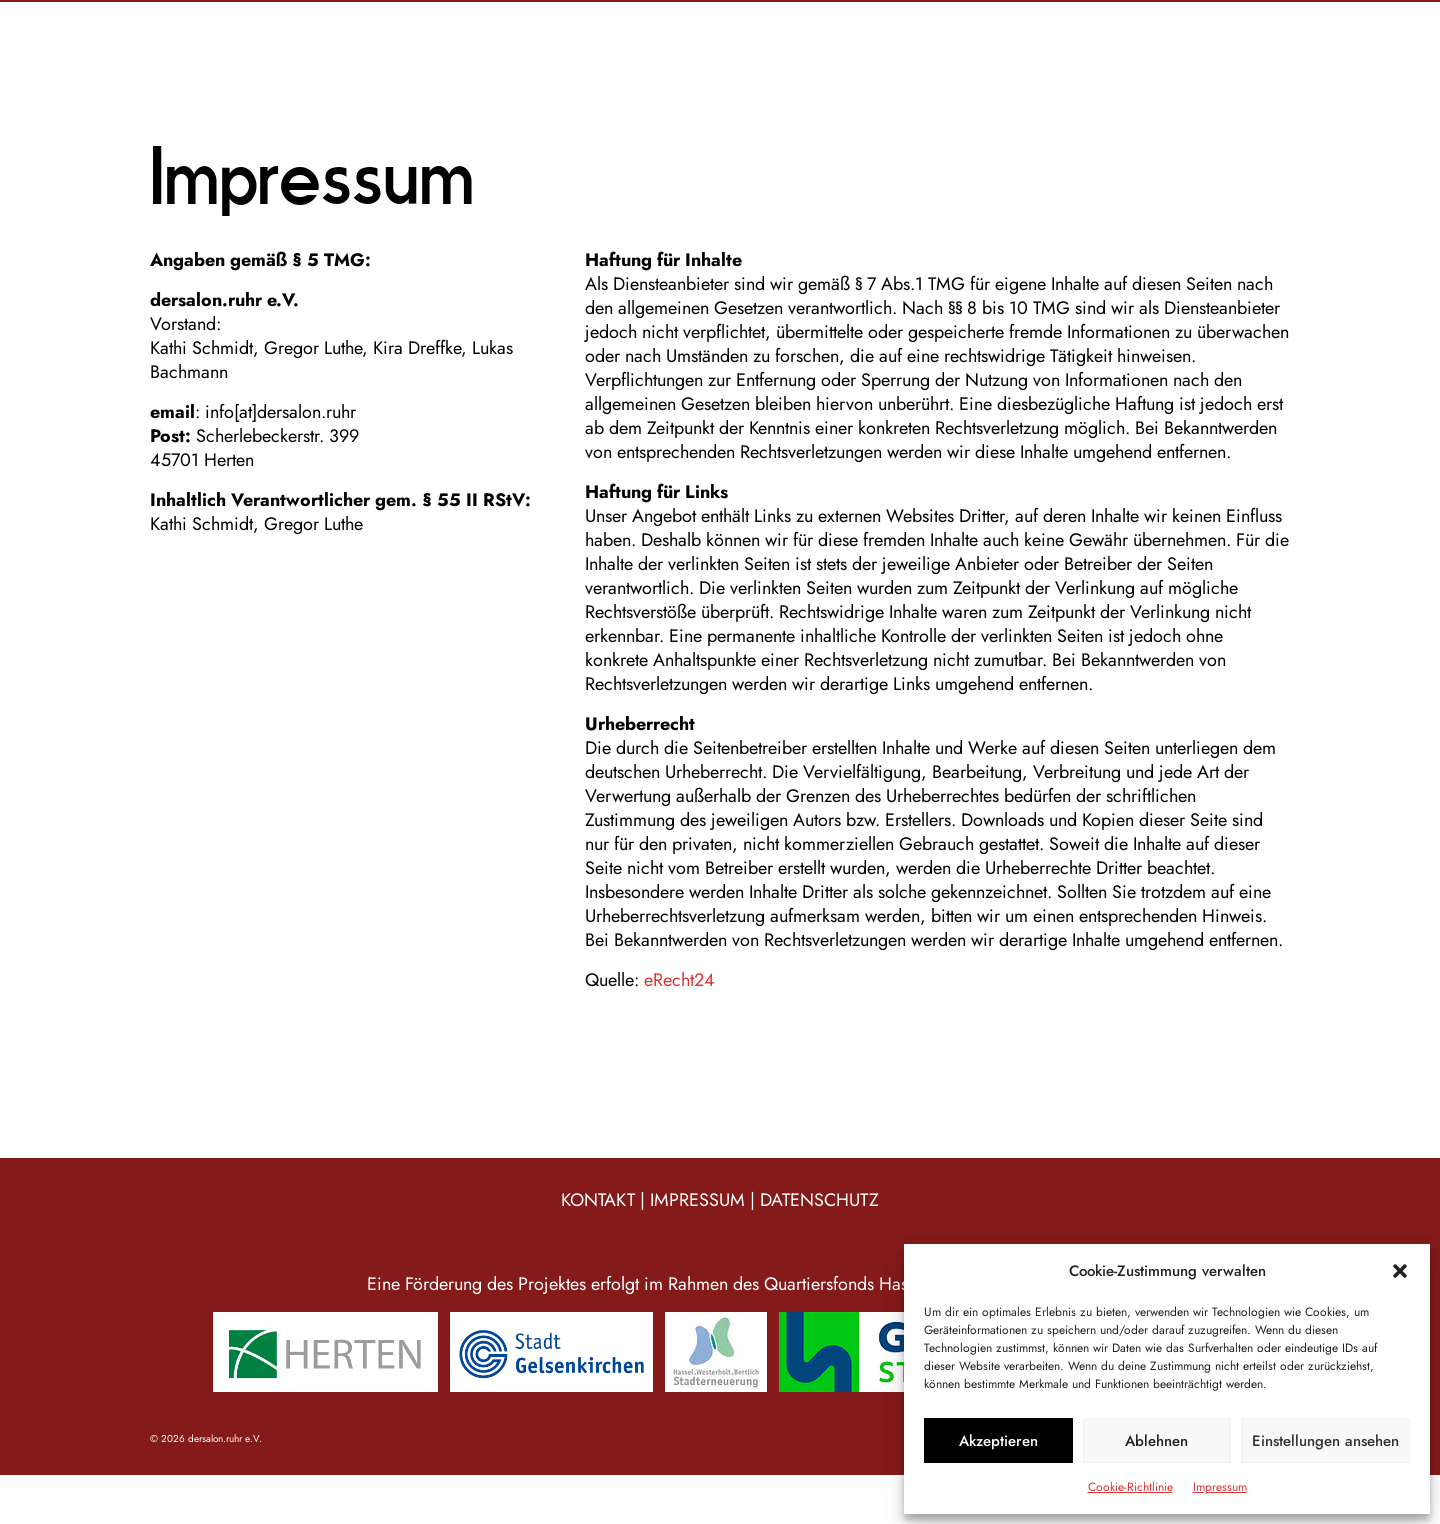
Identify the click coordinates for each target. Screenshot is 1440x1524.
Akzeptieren (998, 1441)
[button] (1400, 1271)
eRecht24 (677, 980)
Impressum (1220, 1487)
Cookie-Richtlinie (1130, 1487)
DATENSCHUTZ (819, 1200)
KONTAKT (598, 1200)
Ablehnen (1156, 1441)
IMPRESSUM (697, 1200)
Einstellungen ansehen (1325, 1441)
